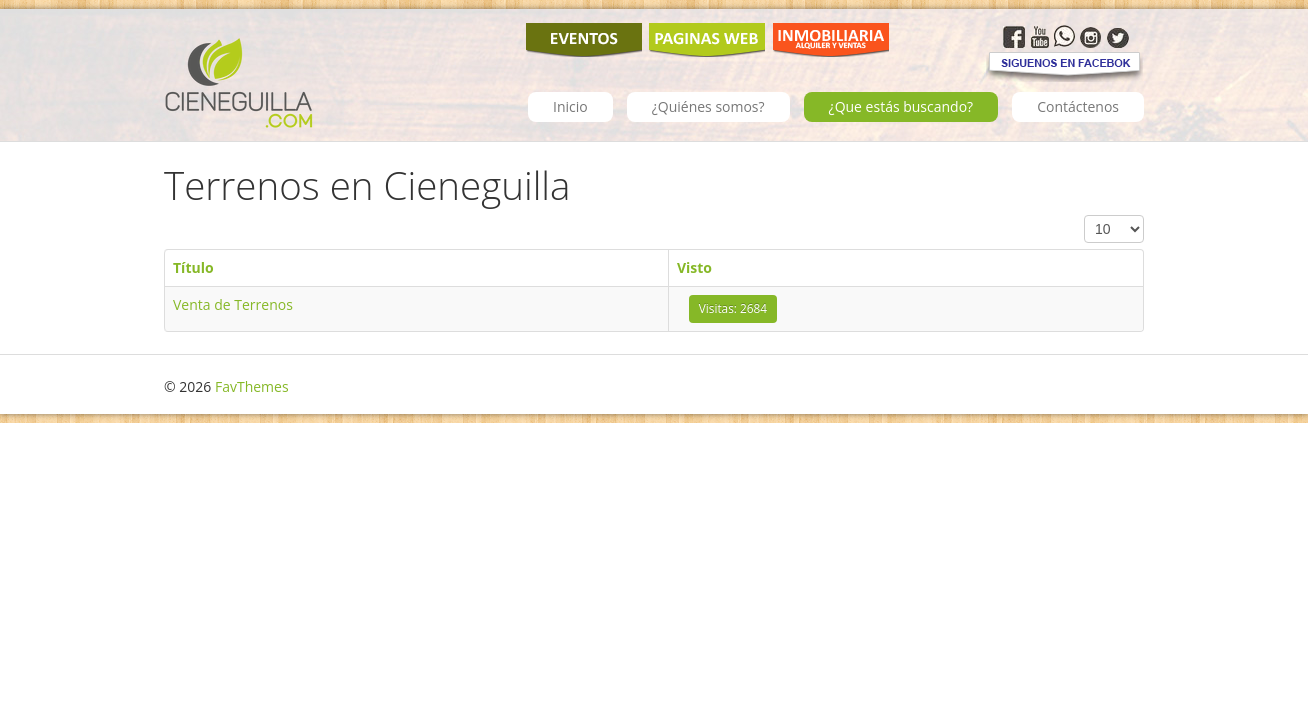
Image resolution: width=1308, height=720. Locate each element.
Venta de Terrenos (233, 304)
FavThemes (252, 386)
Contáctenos (1078, 106)
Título (193, 267)
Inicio (570, 106)
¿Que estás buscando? (901, 106)
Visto (694, 267)
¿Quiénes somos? (708, 106)
